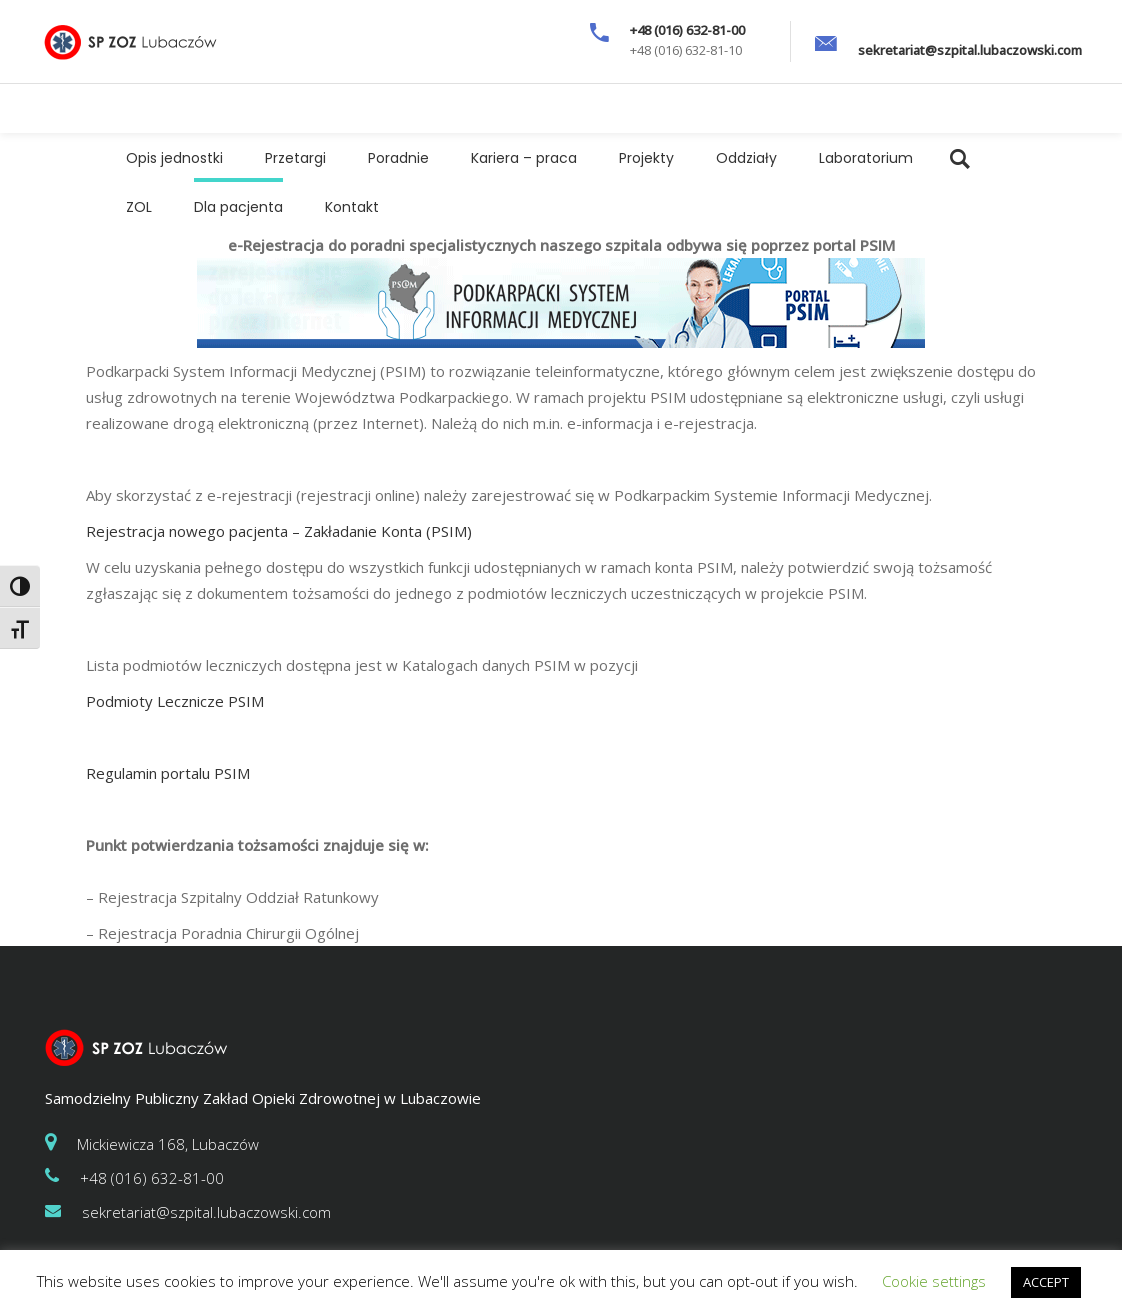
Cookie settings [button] (934, 1281)
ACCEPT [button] (1046, 1282)
